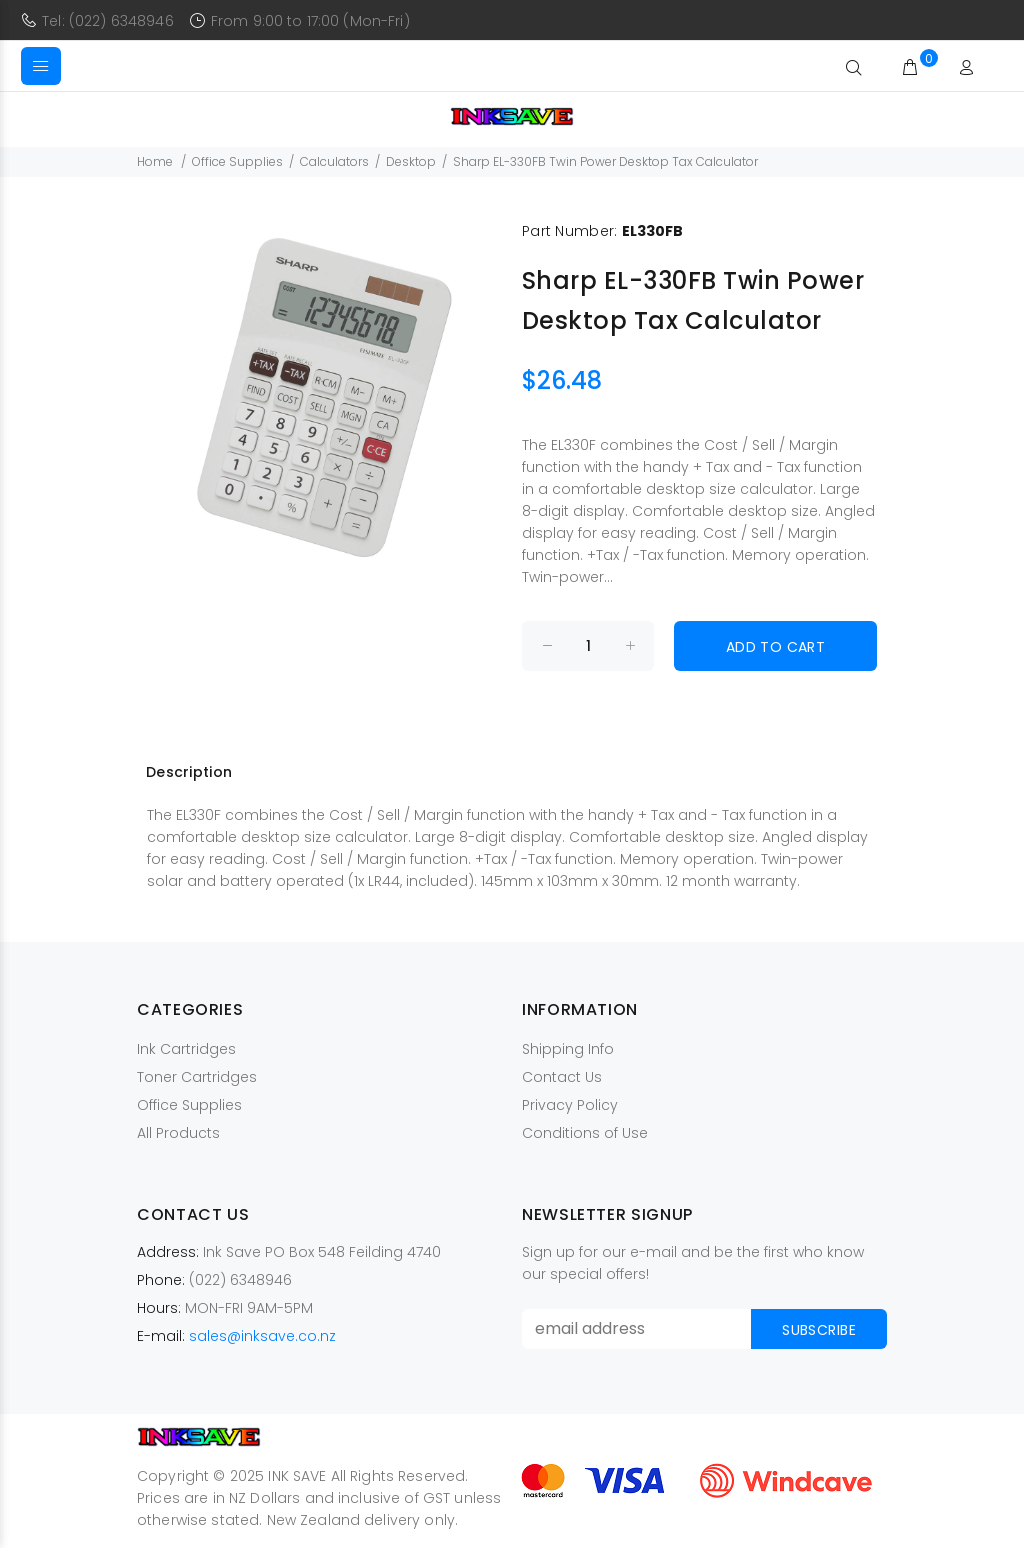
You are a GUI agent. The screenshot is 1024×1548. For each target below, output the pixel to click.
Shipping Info (568, 1049)
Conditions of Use (585, 1133)
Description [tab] (189, 772)
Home (155, 161)
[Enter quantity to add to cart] (588, 646)
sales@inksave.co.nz (262, 1336)
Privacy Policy (570, 1105)
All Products (178, 1133)
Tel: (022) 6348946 (108, 21)
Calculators (334, 161)
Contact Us (562, 1077)
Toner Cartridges (197, 1077)
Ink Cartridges (186, 1049)
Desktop (411, 161)
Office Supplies (237, 161)
